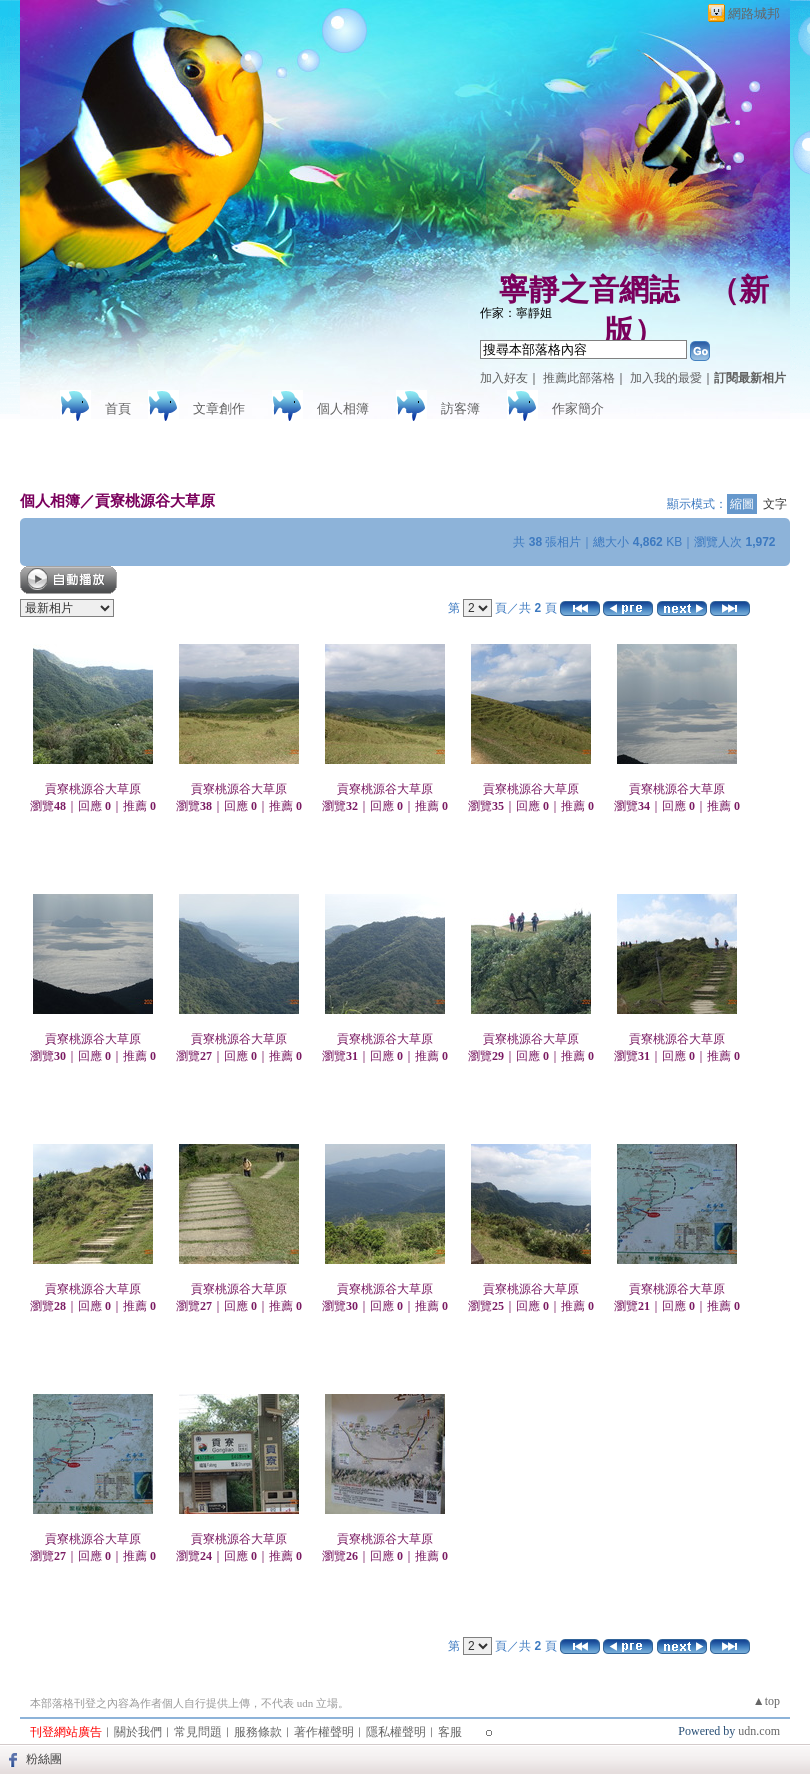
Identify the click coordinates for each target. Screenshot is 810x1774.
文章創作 (219, 408)
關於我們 (138, 1732)
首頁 (118, 408)
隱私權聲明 (396, 1732)
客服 (450, 1732)
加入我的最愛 (666, 378)
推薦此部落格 (579, 378)
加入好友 (504, 378)
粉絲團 (44, 1759)
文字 (775, 504)
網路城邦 (754, 13)
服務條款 (258, 1732)
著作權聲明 (324, 1732)
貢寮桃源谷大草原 (155, 500)
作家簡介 (578, 408)
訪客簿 (460, 408)
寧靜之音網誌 (589, 289)
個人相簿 (343, 408)
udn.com (759, 1731)
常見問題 (198, 1732)
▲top (766, 1701)
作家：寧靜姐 (516, 313)
